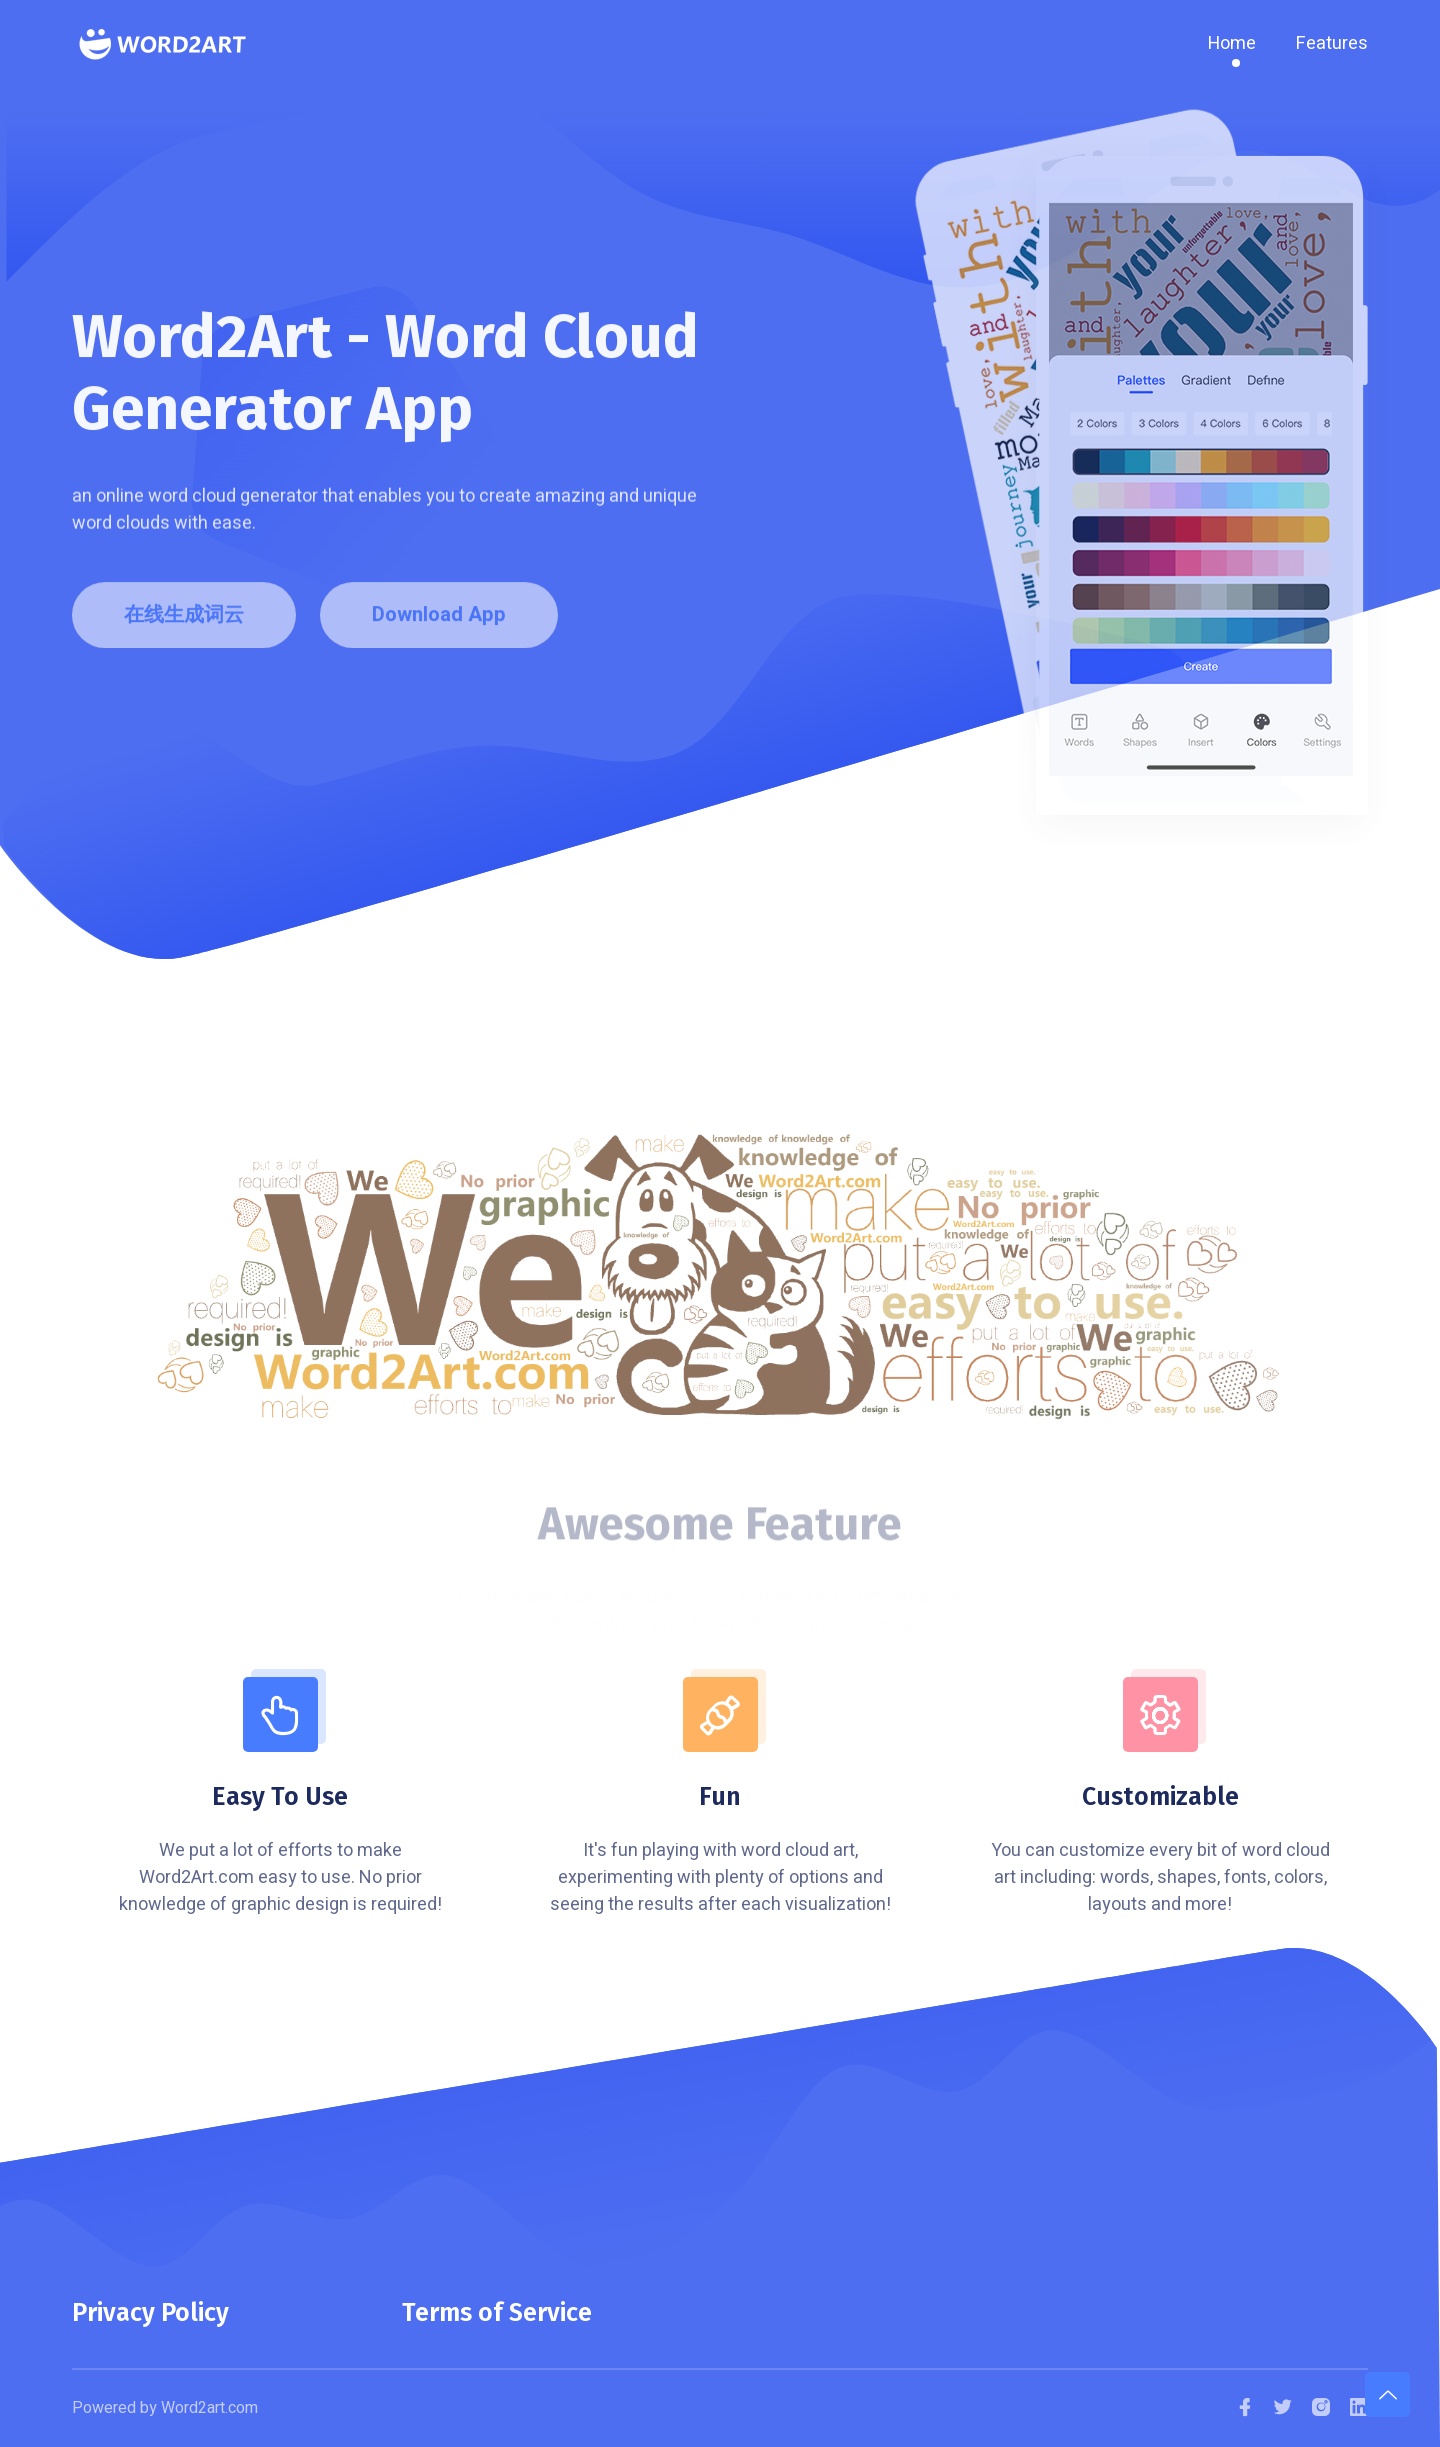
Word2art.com (209, 2408)
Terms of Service (497, 2313)
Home (1232, 43)
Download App (439, 621)
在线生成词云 (184, 621)
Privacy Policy (150, 2313)
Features (1332, 43)
